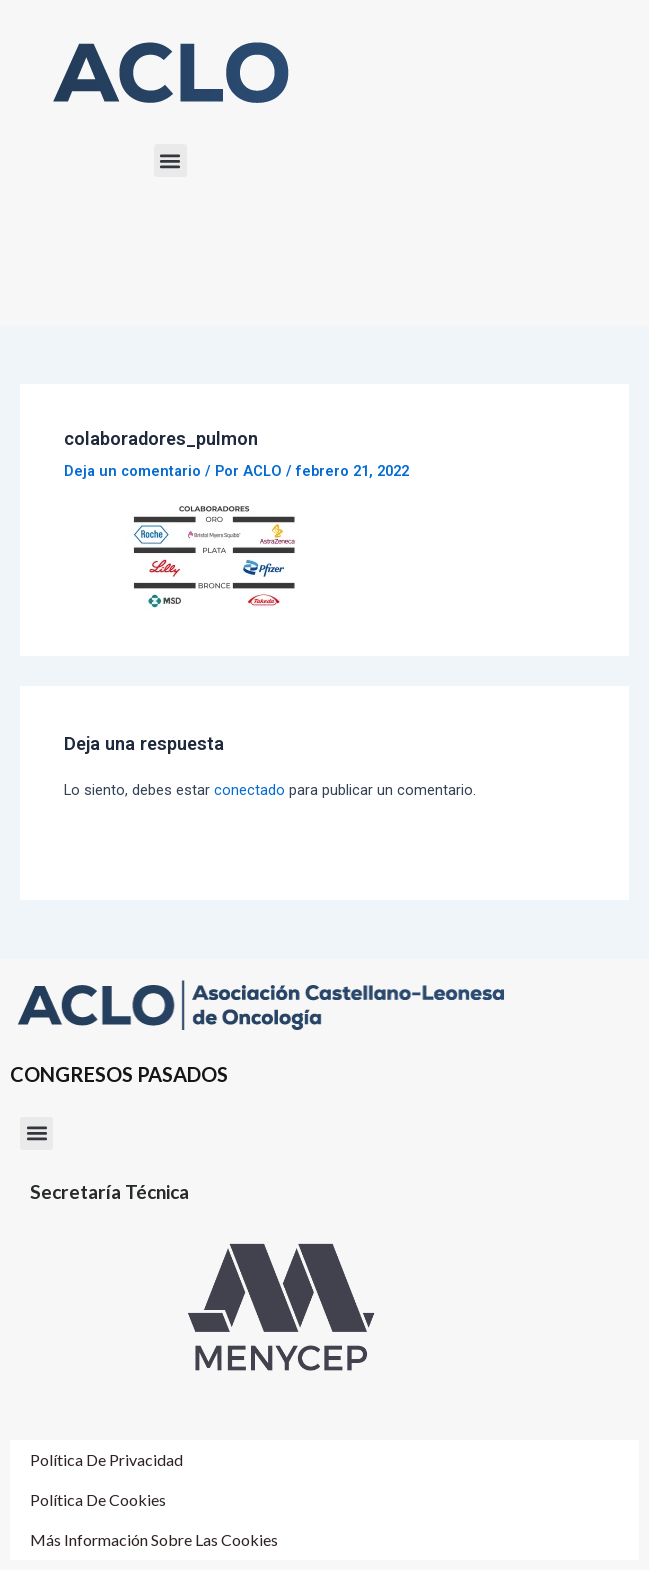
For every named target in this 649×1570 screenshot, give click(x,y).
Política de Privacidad (106, 1459)
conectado (249, 790)
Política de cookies (98, 1499)
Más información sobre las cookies (154, 1539)
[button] (170, 160)
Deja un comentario (132, 471)
